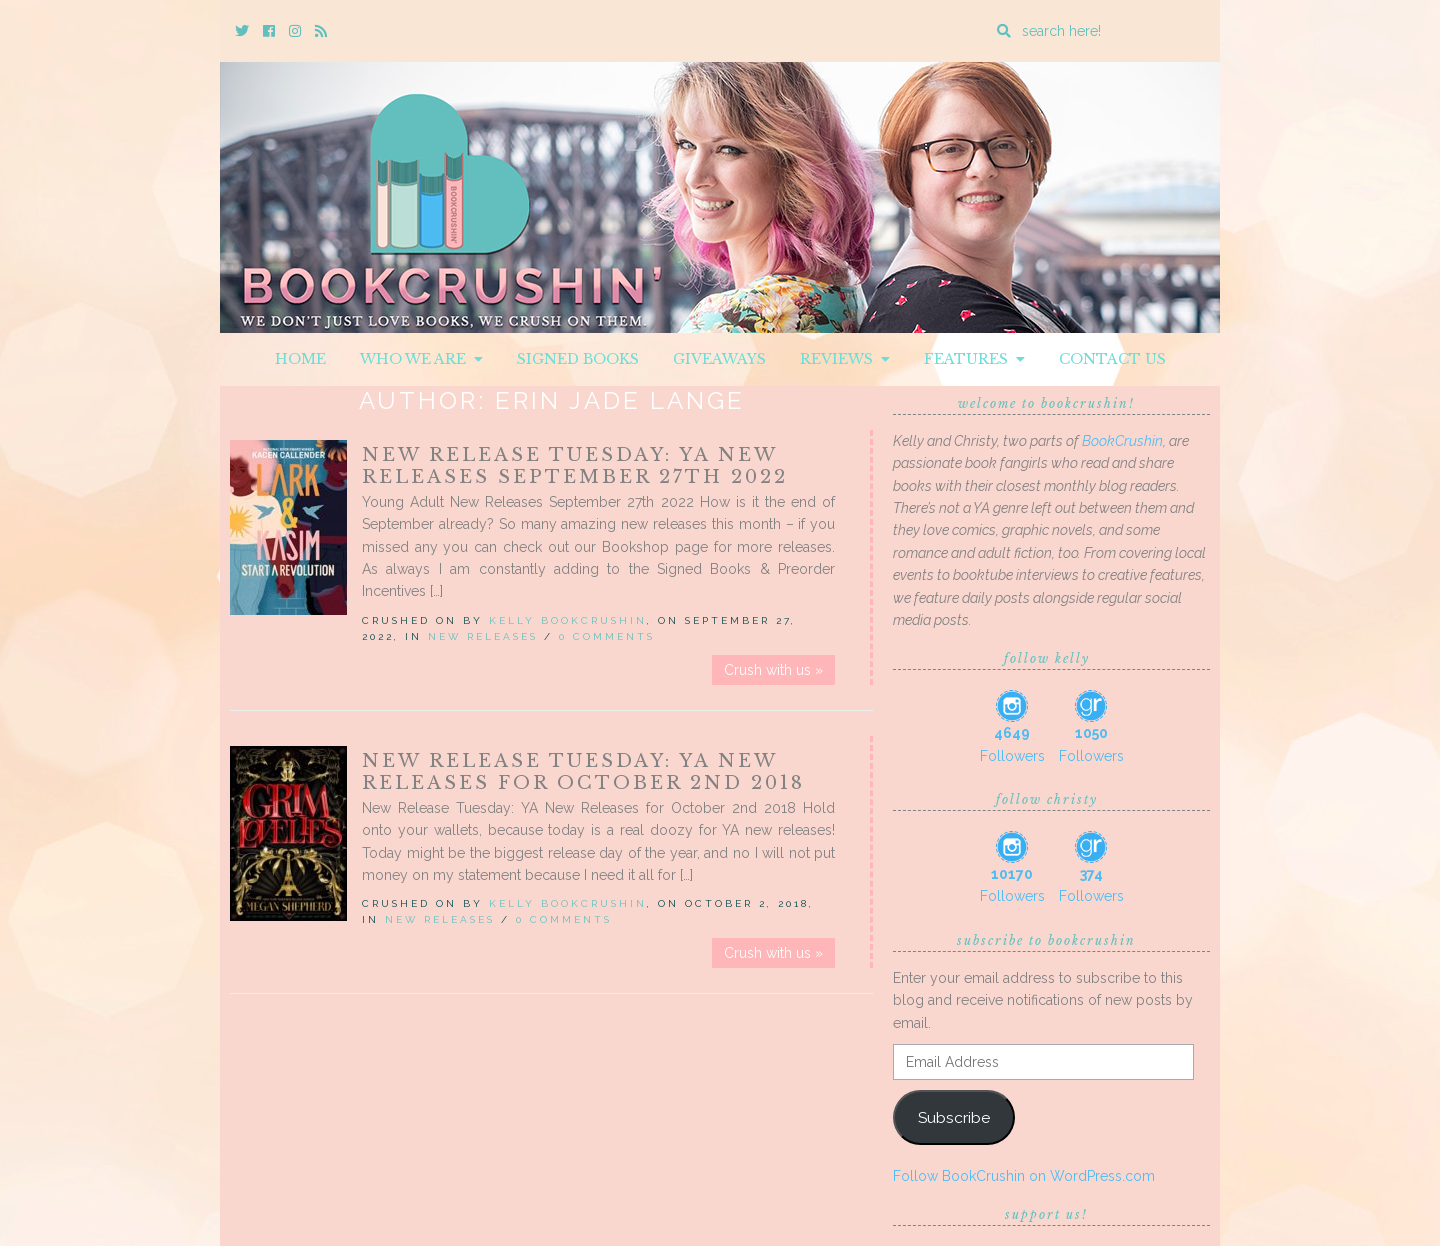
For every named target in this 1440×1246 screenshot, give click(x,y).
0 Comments (607, 636)
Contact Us (1112, 359)
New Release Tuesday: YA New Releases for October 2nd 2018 (583, 772)
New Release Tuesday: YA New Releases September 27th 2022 (575, 466)
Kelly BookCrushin (568, 620)
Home (300, 359)
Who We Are (421, 359)
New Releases (483, 636)
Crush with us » (773, 670)
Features (974, 359)
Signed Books (578, 359)
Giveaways (719, 359)
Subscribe (954, 1117)
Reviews (845, 359)
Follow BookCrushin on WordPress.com (1024, 1176)
